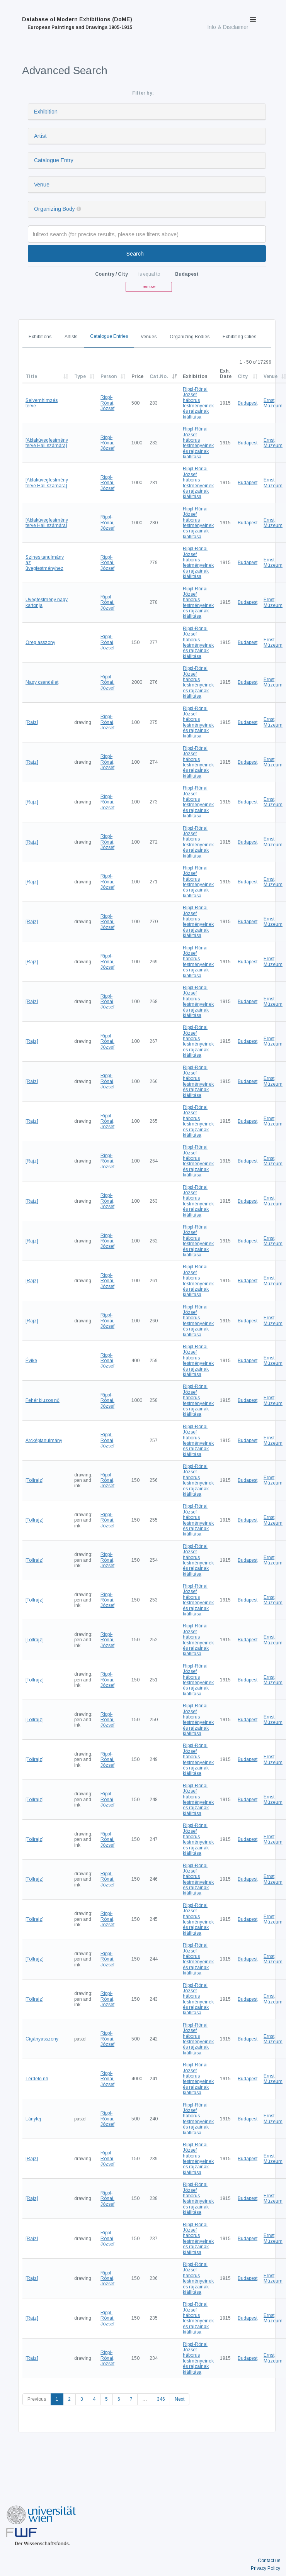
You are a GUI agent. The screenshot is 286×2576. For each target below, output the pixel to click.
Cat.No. (159, 376)
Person (108, 376)
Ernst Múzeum (273, 403)
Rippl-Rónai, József (107, 403)
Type (80, 376)
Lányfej (33, 2119)
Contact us (269, 2560)
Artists (71, 336)
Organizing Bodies (189, 336)
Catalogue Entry (53, 160)
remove (149, 287)
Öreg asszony (40, 642)
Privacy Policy (265, 2568)
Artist (40, 136)
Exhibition (46, 111)
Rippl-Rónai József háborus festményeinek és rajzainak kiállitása (198, 403)
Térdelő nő (37, 2078)
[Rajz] (32, 722)
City (243, 376)
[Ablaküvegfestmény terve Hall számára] (47, 442)
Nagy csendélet (42, 682)
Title (31, 376)
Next (179, 2399)
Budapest (247, 403)
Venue (41, 184)
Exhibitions (40, 336)
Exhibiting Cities (239, 336)
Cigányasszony (42, 2039)
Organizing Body (54, 209)
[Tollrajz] (35, 1480)
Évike (31, 1360)
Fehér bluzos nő (43, 1400)
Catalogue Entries (109, 336)
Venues (149, 336)
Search (135, 254)
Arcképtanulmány (44, 1440)
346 (161, 2399)
